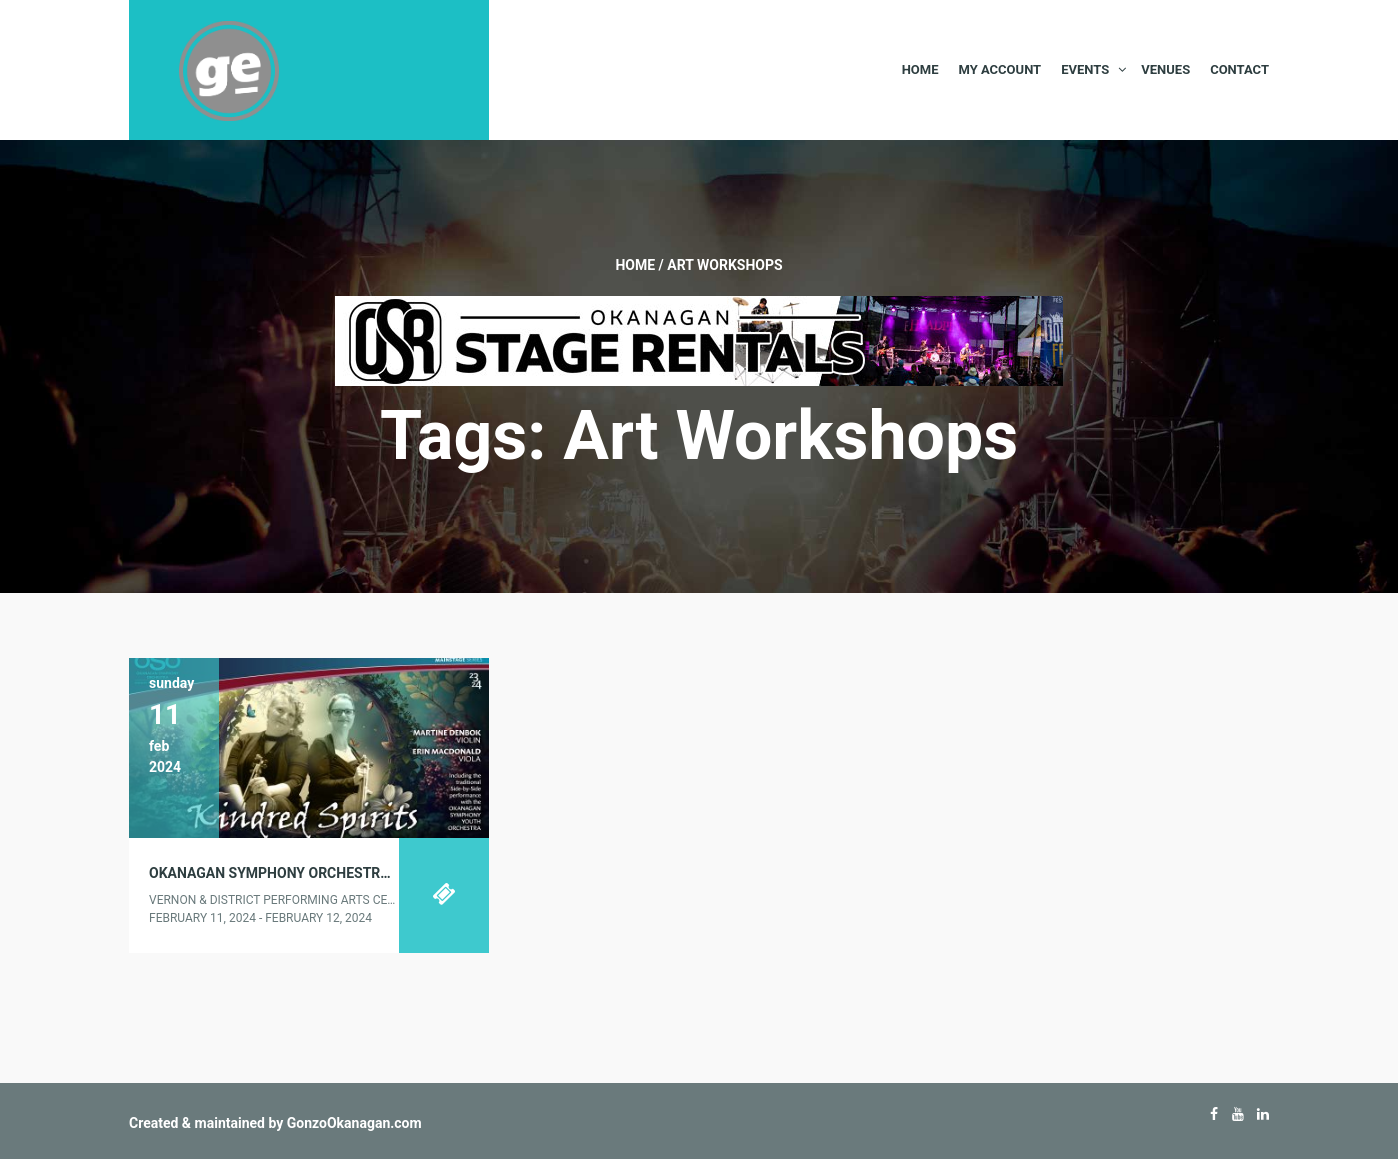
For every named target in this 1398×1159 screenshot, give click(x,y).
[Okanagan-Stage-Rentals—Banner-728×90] (699, 340)
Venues (1165, 69)
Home (920, 69)
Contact (1239, 69)
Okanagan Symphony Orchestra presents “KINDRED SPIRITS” (369, 873)
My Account (999, 69)
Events (1085, 69)
